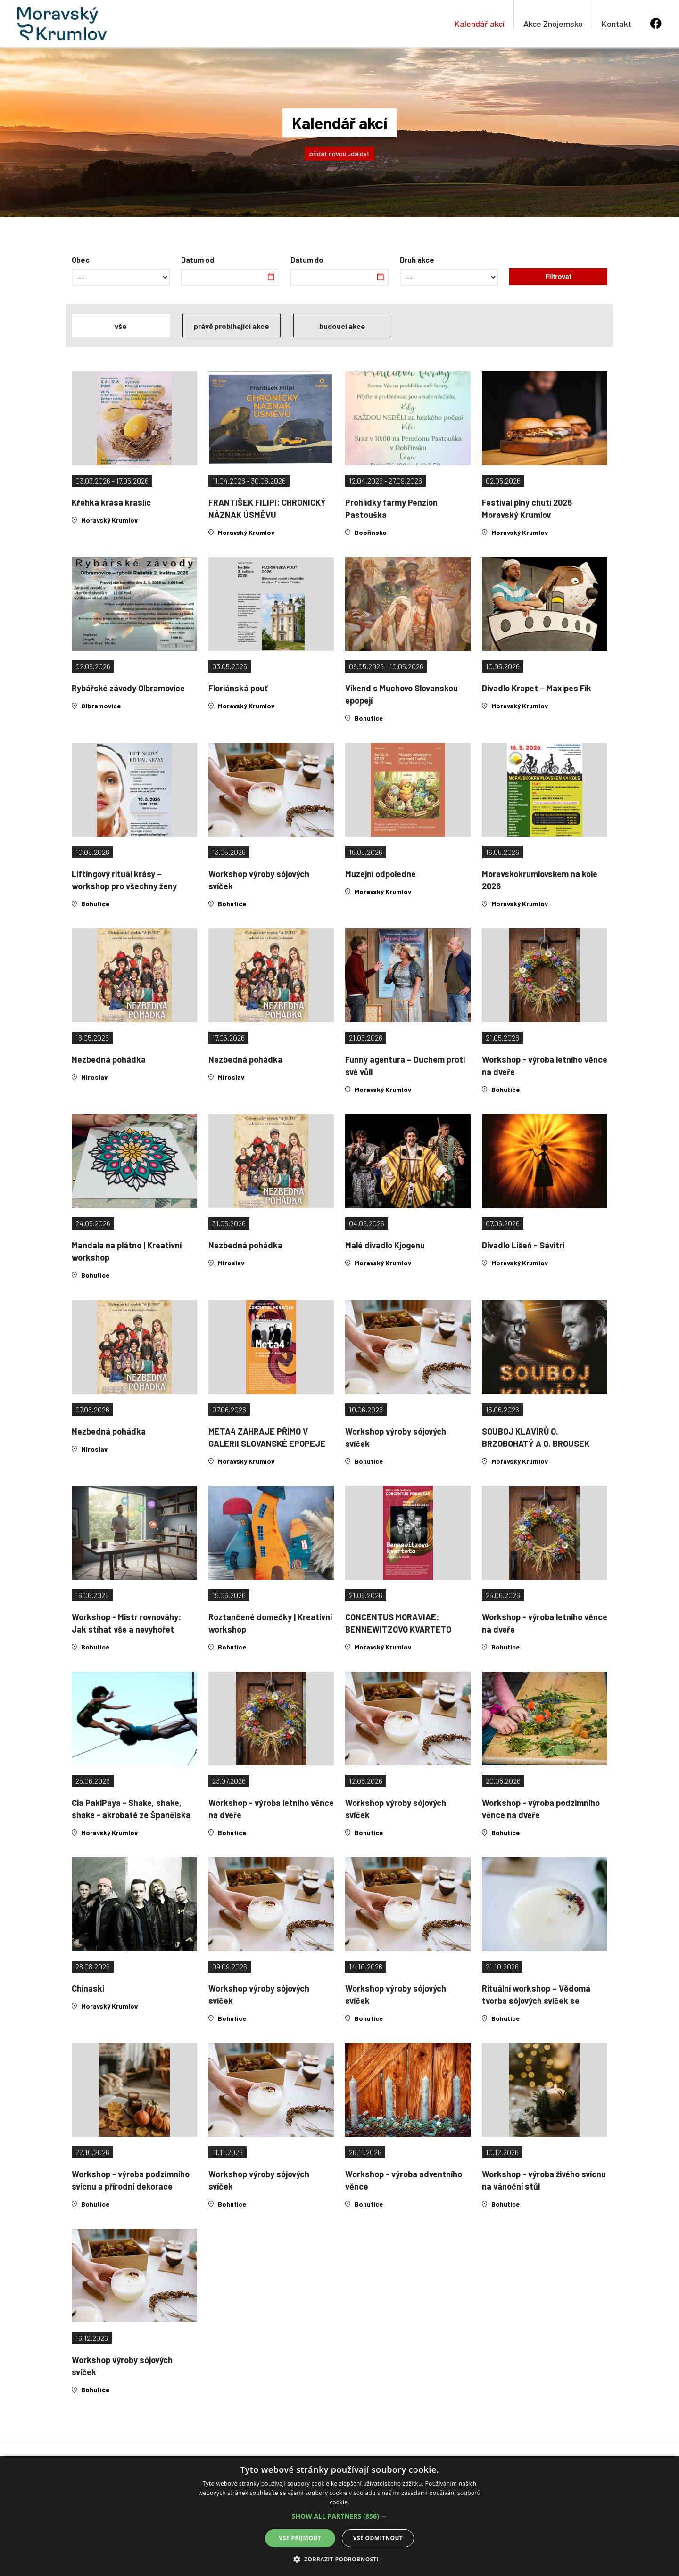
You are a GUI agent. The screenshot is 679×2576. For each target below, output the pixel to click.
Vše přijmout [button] (300, 2538)
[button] (340, 2516)
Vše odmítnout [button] (378, 2538)
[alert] (339, 2516)
